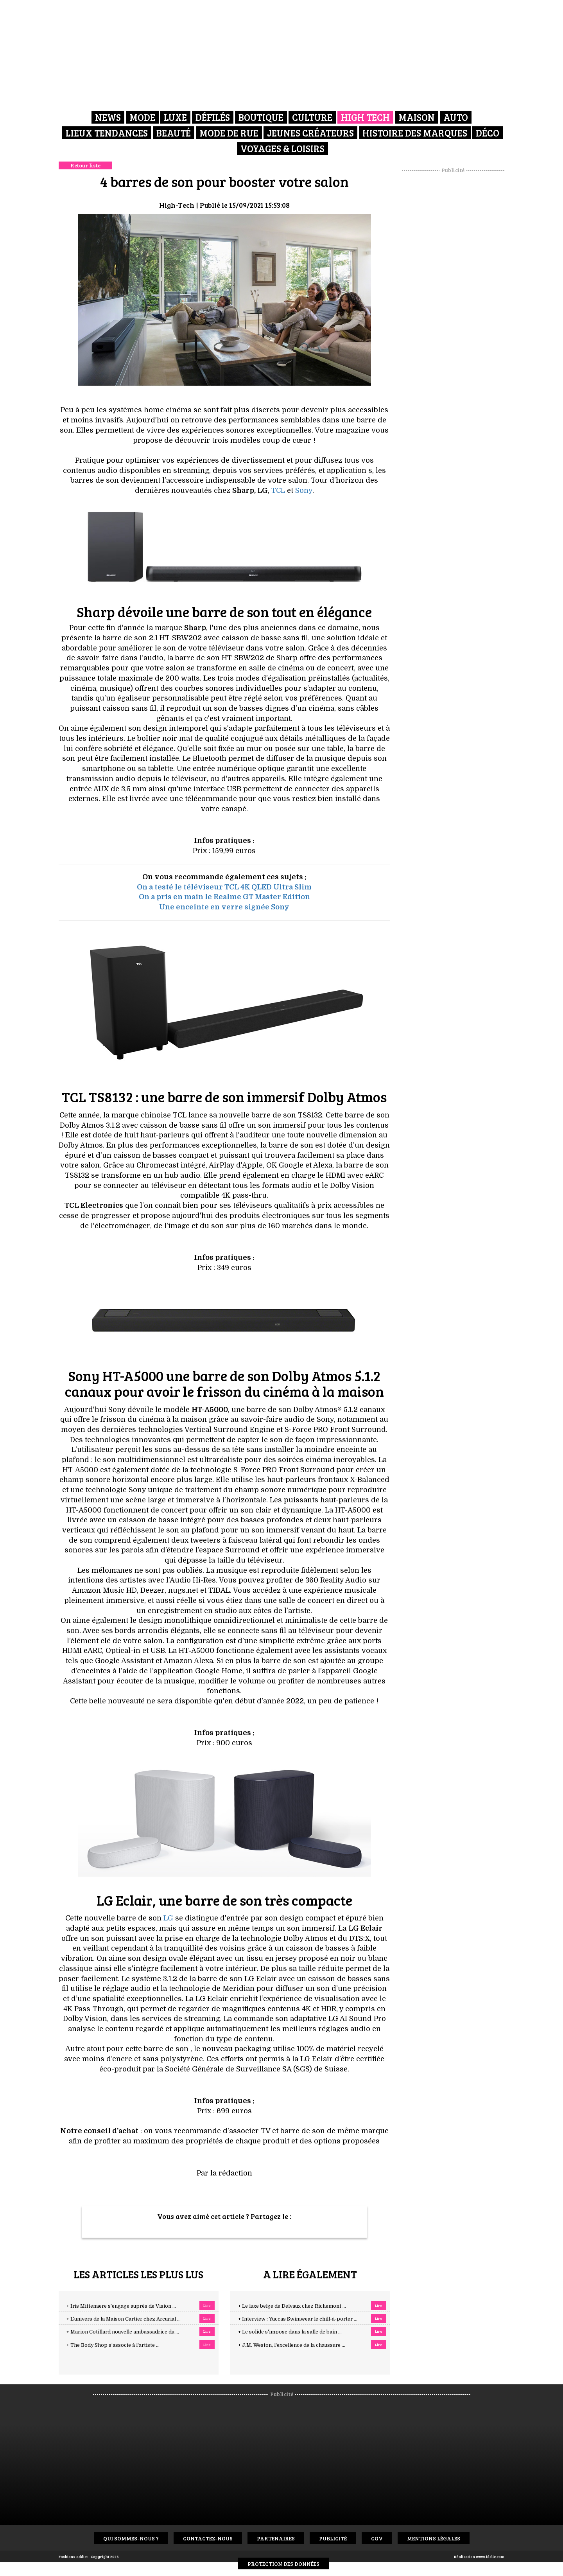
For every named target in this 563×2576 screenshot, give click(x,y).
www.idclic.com (490, 2556)
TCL (278, 490)
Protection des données (283, 2563)
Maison (416, 117)
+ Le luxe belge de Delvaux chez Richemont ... (292, 2306)
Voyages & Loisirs (282, 148)
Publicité (333, 2538)
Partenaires (276, 2538)
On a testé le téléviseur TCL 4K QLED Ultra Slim (224, 887)
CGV (377, 2538)
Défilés (212, 117)
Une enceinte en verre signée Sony (224, 907)
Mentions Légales (433, 2538)
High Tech (365, 117)
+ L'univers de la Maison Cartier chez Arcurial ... (123, 2319)
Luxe (175, 117)
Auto (455, 117)
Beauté (173, 132)
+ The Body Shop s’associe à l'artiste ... (113, 2345)
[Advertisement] (453, 291)
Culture (312, 117)
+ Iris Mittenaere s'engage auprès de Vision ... (121, 2306)
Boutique (260, 117)
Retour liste (85, 165)
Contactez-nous (208, 2538)
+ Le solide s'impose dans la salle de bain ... (290, 2332)
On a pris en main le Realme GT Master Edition (224, 897)
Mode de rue (228, 132)
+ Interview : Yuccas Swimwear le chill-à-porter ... (297, 2319)
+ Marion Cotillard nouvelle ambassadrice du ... (122, 2332)
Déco (487, 132)
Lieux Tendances (107, 132)
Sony (303, 490)
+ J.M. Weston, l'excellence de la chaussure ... (291, 2345)
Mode (142, 117)
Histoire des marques (414, 132)
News (108, 117)
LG (168, 1918)
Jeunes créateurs (310, 132)
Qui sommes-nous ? (131, 2538)
